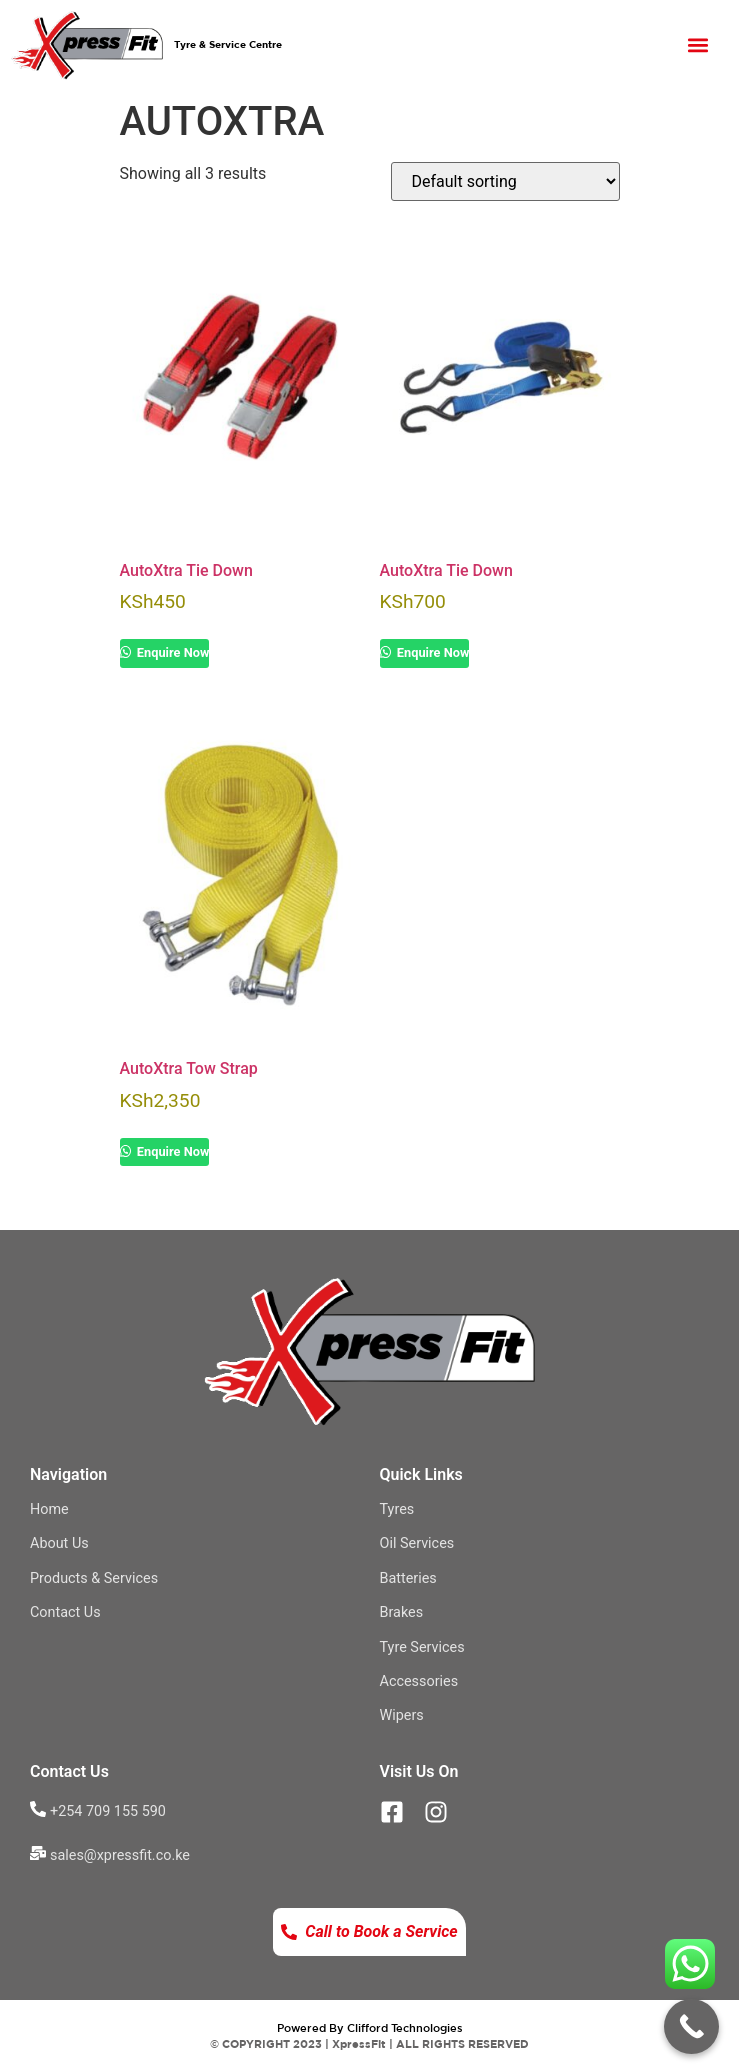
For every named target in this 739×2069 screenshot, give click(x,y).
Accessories (419, 1681)
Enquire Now (172, 652)
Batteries (408, 1578)
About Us (59, 1543)
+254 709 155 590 (108, 1811)
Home (49, 1509)
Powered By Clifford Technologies (370, 2027)
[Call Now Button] (691, 2026)
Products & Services (94, 1578)
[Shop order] (505, 181)
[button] (698, 44)
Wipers (402, 1715)
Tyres (397, 1509)
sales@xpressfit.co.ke (120, 1855)
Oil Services (417, 1543)
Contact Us (65, 1612)
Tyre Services (422, 1647)
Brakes (402, 1612)
